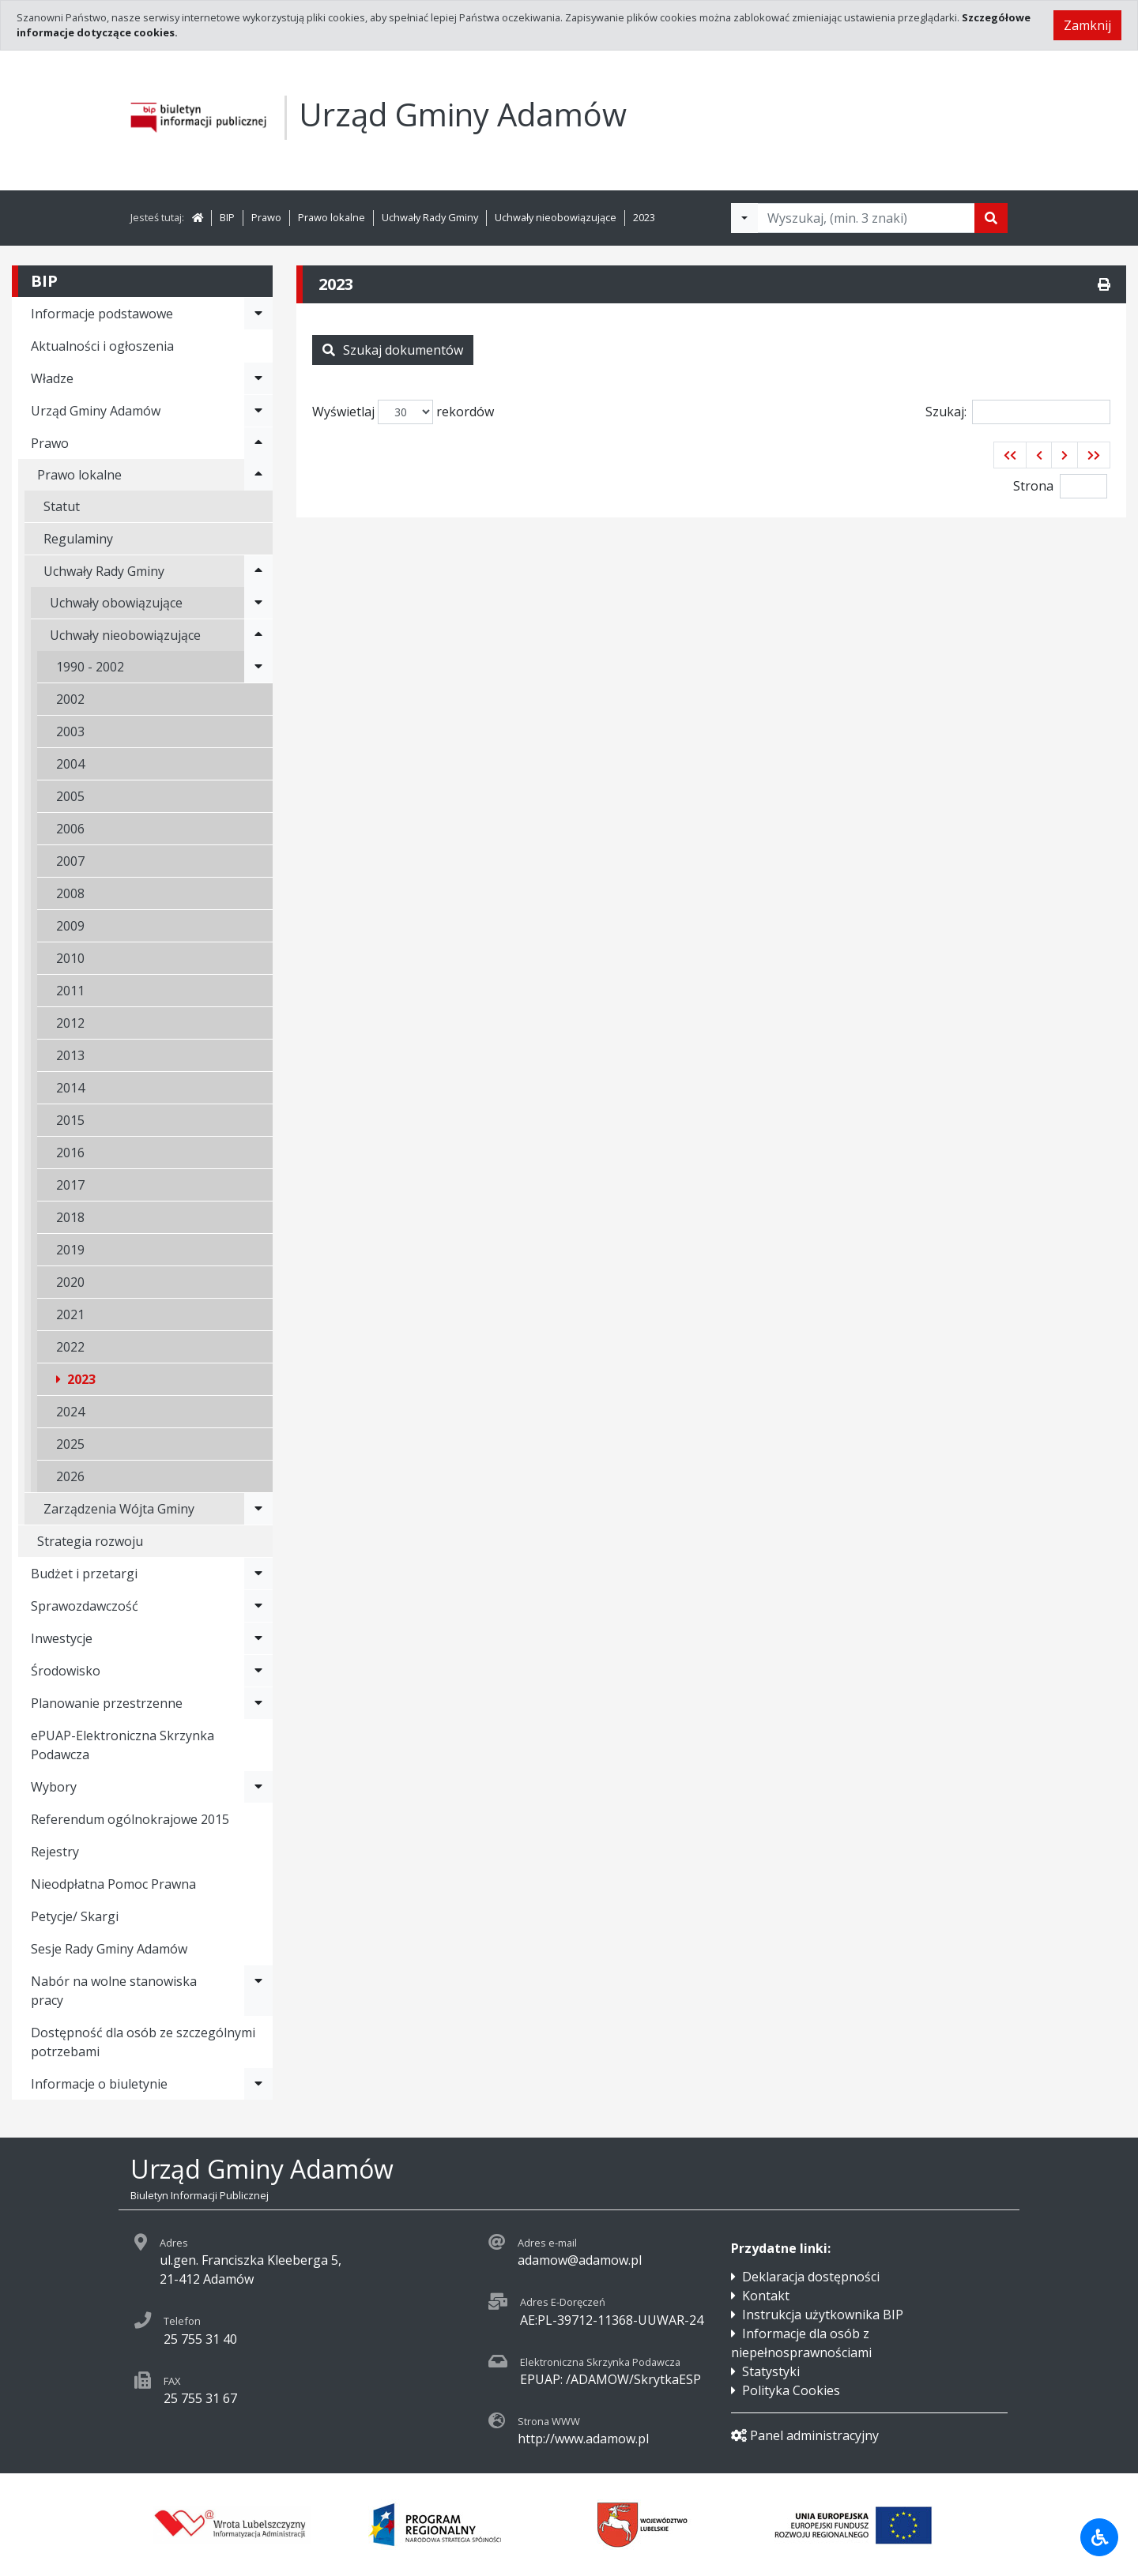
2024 (70, 1411)
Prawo (266, 217)
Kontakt (765, 2295)
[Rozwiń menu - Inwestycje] (258, 1638)
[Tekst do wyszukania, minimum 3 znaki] (866, 218)
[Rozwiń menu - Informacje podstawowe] (258, 313)
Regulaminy (78, 538)
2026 (70, 1476)
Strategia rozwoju (90, 1541)
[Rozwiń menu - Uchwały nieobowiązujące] (258, 635)
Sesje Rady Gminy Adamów (109, 1948)
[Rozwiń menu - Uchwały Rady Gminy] (258, 571)
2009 (70, 926)
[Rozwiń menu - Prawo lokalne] (258, 475)
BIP (227, 217)
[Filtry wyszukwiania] (744, 218)
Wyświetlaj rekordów (403, 412)
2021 (70, 1314)
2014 (70, 1087)
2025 (70, 1444)
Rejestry (55, 1851)
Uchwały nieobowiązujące (555, 217)
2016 (70, 1152)
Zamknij (1087, 25)
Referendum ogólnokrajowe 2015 (130, 1819)
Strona (1033, 486)
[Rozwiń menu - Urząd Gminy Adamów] (258, 411)
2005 (70, 796)
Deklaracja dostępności (811, 2276)
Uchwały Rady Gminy (430, 217)
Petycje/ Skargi (75, 1916)
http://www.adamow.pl (583, 2438)
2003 (70, 731)
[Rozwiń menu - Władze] (258, 378)
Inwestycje (61, 1638)
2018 (70, 1217)
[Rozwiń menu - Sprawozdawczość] (258, 1606)
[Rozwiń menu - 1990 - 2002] (258, 667)
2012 (70, 1023)
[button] (1010, 455)
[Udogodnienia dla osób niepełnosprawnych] (1099, 2537)
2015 (70, 1120)
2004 (70, 764)
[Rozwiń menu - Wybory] (258, 1787)
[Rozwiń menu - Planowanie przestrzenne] (258, 1703)
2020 (70, 1282)
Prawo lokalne (331, 217)
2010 (70, 958)
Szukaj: (1017, 412)
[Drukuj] (1104, 284)
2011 (70, 990)
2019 (70, 1249)
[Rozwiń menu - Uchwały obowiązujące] (258, 603)
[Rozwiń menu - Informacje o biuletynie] (258, 2084)
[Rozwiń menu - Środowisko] (258, 1671)
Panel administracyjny (805, 2435)
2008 (70, 893)
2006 (70, 828)
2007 (70, 861)
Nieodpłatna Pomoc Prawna (113, 1884)
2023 (644, 217)
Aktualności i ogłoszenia (102, 346)
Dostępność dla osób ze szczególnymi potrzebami (143, 2042)
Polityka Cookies (791, 2390)
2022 (70, 1347)
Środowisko (65, 1670)
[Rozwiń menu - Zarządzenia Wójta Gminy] (258, 1509)
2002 (70, 699)
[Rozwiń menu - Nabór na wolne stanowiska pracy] (258, 1990)
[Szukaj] (991, 218)
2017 (70, 1185)
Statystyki (771, 2371)
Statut (61, 506)
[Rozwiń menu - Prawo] (258, 443)
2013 (70, 1055)
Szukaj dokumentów (392, 350)
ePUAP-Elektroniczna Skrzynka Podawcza (122, 1745)
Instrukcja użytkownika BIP (822, 2314)
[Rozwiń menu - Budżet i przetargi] (258, 1573)
